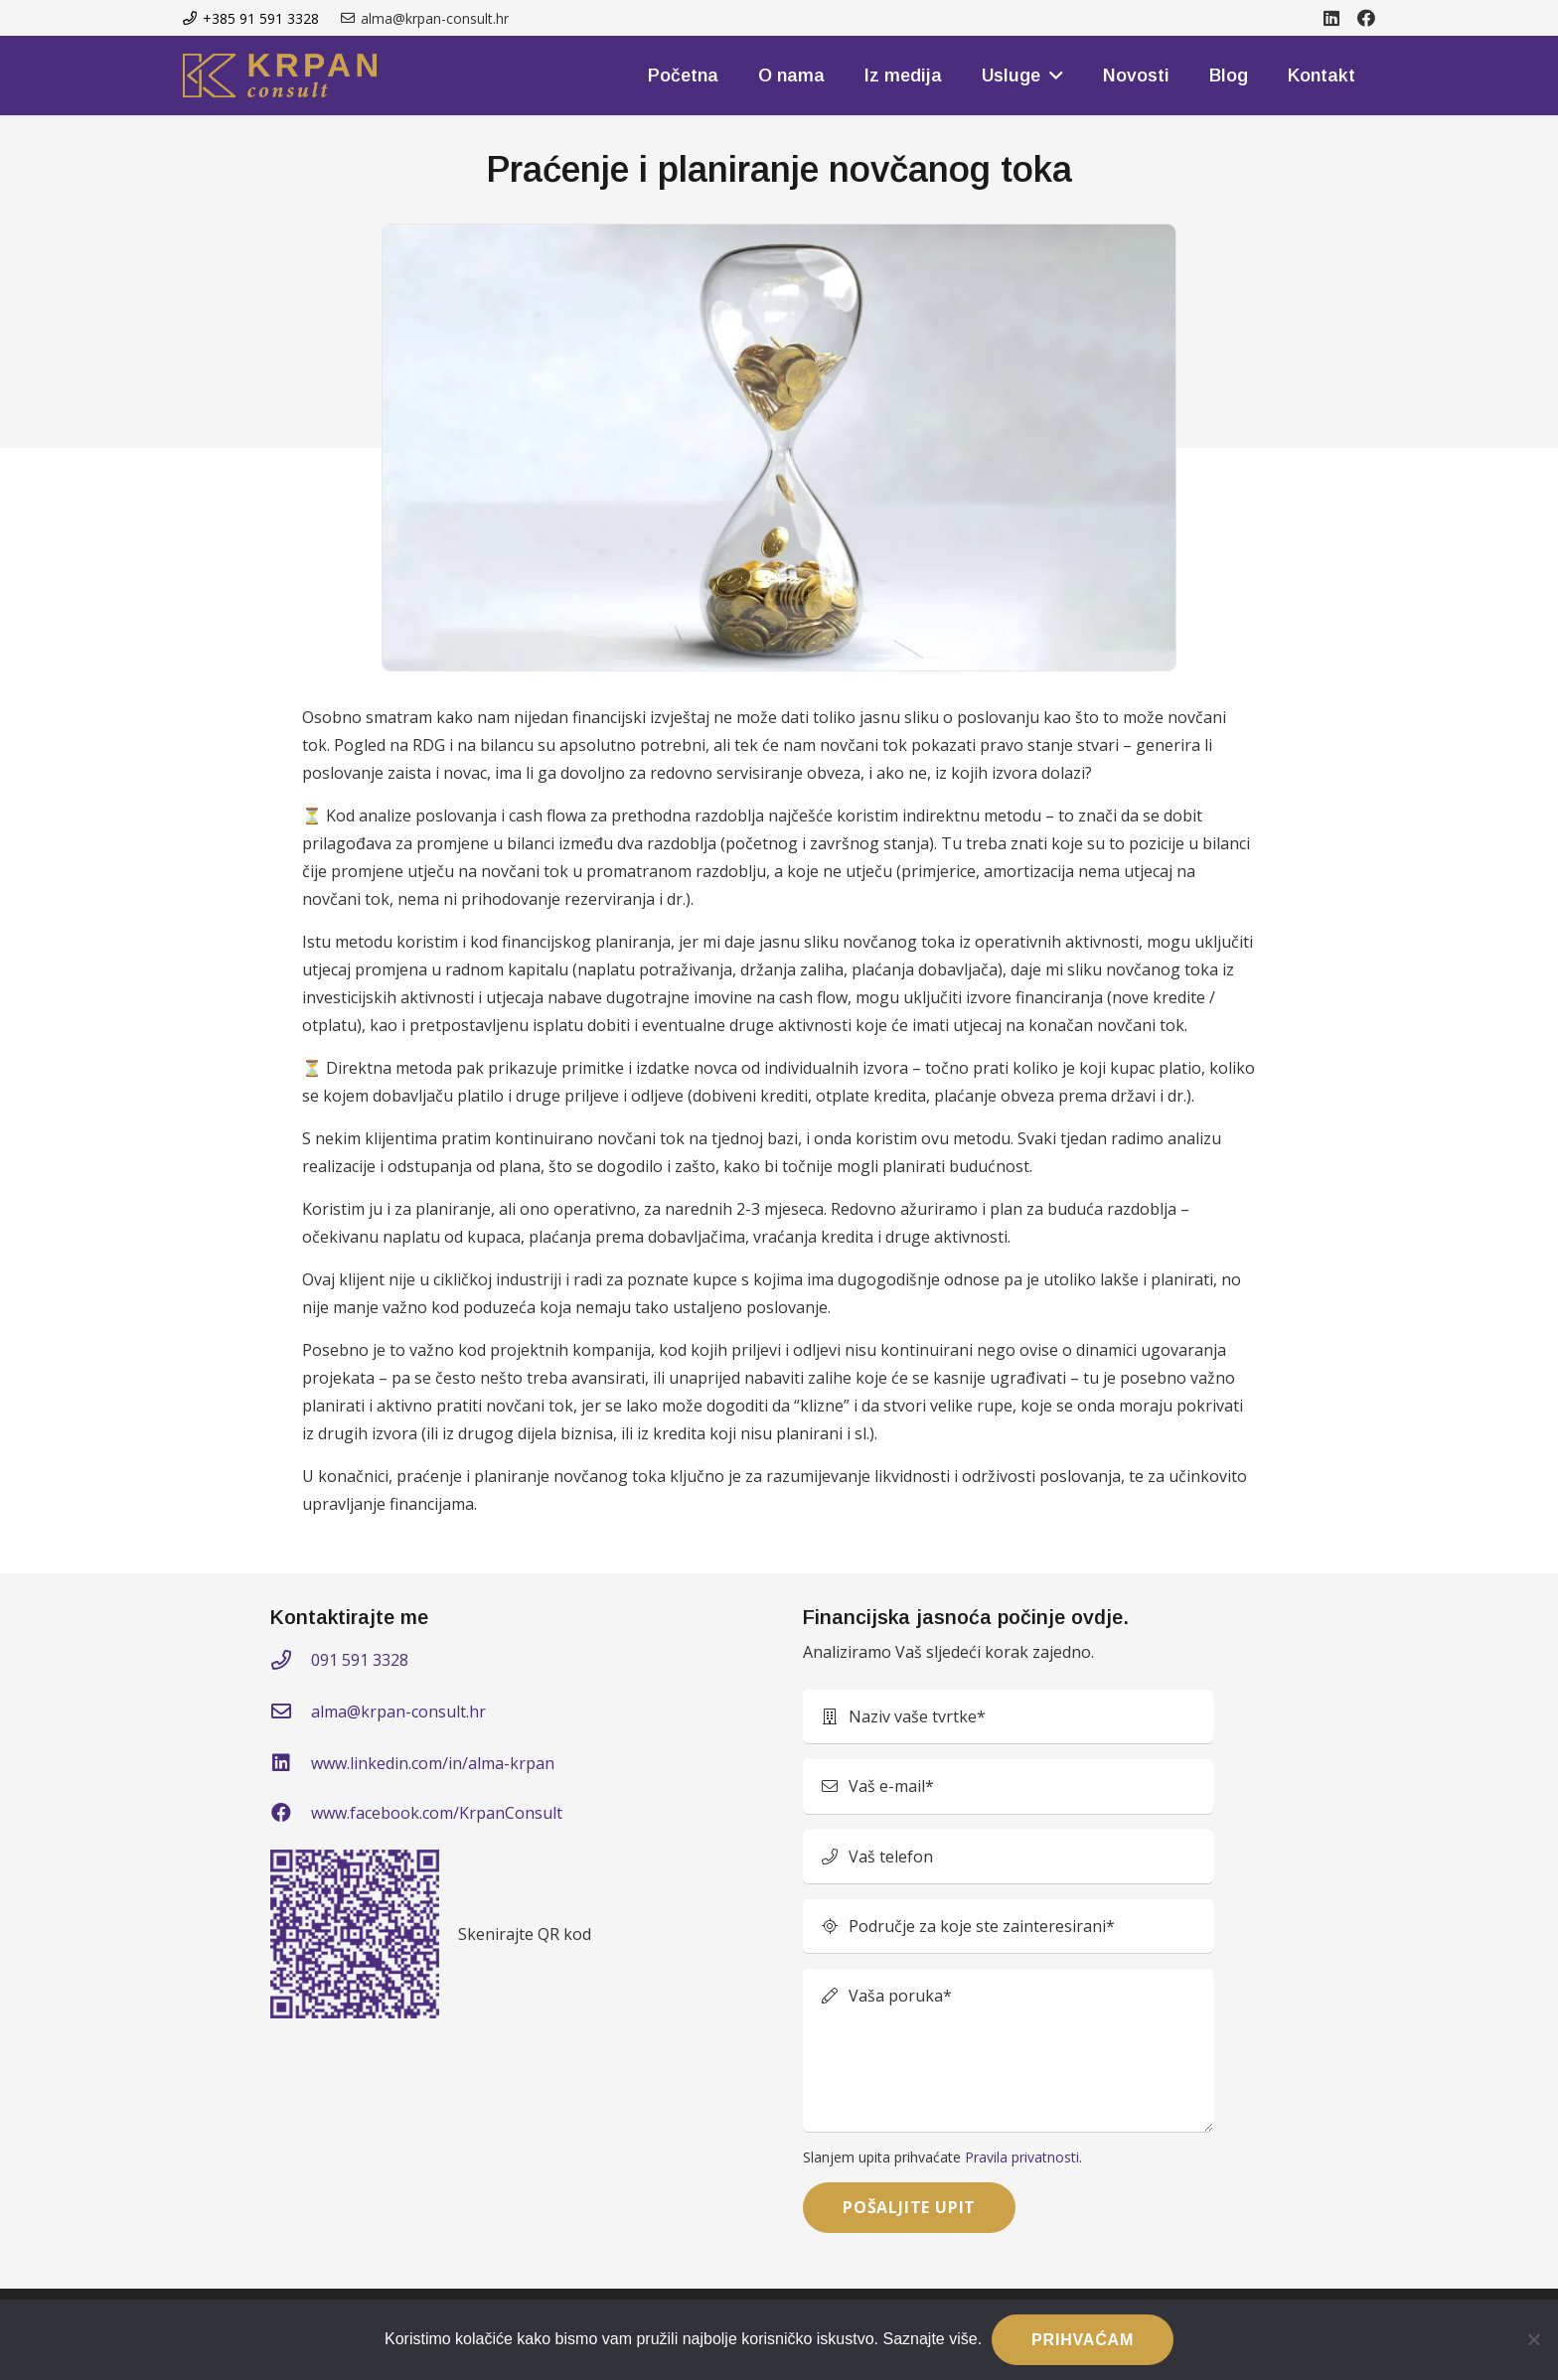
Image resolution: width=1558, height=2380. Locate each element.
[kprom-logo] (280, 75)
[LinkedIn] (1331, 18)
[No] (1533, 2339)
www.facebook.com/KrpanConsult (436, 1813)
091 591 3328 (359, 1660)
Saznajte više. (933, 2338)
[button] (1051, 75)
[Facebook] (1366, 18)
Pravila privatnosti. (1023, 2157)
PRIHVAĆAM (1082, 2339)
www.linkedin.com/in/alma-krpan (432, 1763)
